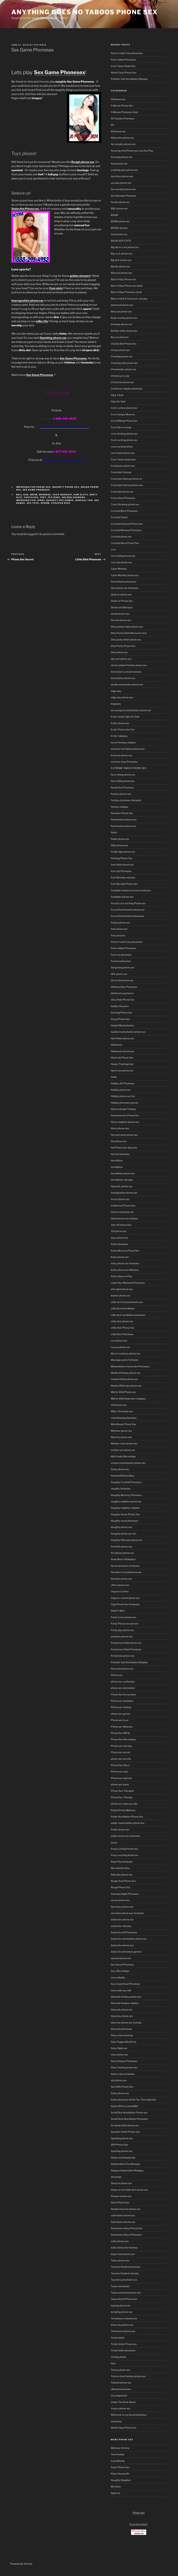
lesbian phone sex (120, 1295)
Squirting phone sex (121, 2151)
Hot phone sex (119, 1141)
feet (43, 497)
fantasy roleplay (119, 806)
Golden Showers (120, 1006)
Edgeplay (116, 703)
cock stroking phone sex (124, 433)
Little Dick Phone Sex (122, 1327)
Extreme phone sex (121, 755)
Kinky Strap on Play (121, 1276)
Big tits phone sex (120, 266)
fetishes (54, 497)
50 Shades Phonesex (123, 118)
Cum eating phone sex (123, 555)
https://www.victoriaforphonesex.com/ (64, 427)
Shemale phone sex (121, 2009)
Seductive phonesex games (126, 1951)
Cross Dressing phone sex (125, 504)
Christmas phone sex (122, 382)
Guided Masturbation (122, 1025)
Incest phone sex (120, 1199)
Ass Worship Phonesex (123, 195)
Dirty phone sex (119, 652)
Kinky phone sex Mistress (125, 1269)
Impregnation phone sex (33, 487)
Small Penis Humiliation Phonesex (129, 2118)
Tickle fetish (117, 2337)
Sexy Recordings (120, 1970)
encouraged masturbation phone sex (131, 710)
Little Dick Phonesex (122, 1334)
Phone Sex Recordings (123, 1739)
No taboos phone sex (122, 1552)
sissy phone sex (119, 2054)
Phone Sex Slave (120, 1765)
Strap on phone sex (121, 2183)
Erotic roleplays (119, 735)
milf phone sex (119, 1404)
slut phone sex (119, 2080)
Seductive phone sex (122, 1945)
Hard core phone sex (122, 1070)
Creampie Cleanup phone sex (127, 485)
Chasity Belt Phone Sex (124, 343)
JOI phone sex (118, 1231)
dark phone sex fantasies (124, 587)
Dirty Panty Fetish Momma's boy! (129, 633)
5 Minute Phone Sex (122, 105)
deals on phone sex (121, 594)
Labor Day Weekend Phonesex (128, 1282)
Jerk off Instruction (121, 1224)
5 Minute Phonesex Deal (124, 112)
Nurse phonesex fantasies (125, 1565)
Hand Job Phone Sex (122, 1057)
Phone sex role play (121, 1745)
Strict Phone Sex (120, 2202)
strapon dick (60, 503)
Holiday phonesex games (124, 1102)
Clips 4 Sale (117, 395)
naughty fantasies (120, 1488)
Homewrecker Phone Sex (125, 1115)
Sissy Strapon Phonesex (124, 2061)
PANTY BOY (118, 1610)
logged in (33, 534)
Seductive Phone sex (25, 208)
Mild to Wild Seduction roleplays (128, 1398)
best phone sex (119, 234)
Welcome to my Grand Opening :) (129, 2414)
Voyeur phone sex (120, 2408)
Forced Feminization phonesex (127, 916)
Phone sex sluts (119, 1771)
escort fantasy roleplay (123, 742)
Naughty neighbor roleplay (125, 1507)
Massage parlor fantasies (124, 1359)
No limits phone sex (121, 1546)
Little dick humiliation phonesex (128, 1314)
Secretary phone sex (122, 1906)
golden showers (73, 497)
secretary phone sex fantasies (127, 1913)
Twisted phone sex (121, 2382)
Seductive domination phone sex (129, 1938)
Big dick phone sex (121, 260)
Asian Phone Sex (120, 2467)
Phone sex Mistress (121, 1726)
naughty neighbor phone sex (126, 1501)
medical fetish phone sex (124, 1379)
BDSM (34, 494)
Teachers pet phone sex (124, 2279)
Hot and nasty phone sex (124, 1134)
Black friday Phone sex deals (126, 285)
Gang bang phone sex (123, 967)
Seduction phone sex (122, 1919)
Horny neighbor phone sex (125, 1121)
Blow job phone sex (121, 311)
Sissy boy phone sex (122, 2015)
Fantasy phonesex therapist (126, 800)
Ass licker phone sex (122, 176)
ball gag (22, 494)
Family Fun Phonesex (122, 787)
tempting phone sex (122, 2311)
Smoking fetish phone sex (125, 2125)
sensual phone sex (121, 1958)
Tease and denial (120, 2286)
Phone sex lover (120, 1720)
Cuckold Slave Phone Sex (125, 543)
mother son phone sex (123, 1450)
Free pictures (118, 935)
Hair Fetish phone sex (122, 1038)
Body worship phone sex (124, 317)
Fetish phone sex (120, 838)
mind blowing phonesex (124, 1417)
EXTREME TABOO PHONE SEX (128, 768)
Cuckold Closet (119, 517)
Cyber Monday (119, 568)
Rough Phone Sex (120, 1887)
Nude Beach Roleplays (123, 1559)
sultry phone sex (120, 2241)
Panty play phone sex (122, 1630)
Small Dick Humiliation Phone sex (129, 2112)
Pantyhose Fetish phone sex (126, 1642)
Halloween (116, 1044)
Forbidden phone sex (122, 896)
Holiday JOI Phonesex (123, 1083)
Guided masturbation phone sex (128, 1031)
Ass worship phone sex (123, 189)
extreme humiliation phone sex (128, 748)
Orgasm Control (119, 1591)
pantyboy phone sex (122, 1636)
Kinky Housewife (120, 2473)
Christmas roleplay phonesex (127, 388)
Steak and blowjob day (123, 2157)
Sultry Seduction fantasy (124, 2247)
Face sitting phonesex (123, 780)
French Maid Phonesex (123, 59)
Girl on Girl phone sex (122, 980)
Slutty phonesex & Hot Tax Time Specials (133, 2099)
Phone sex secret (120, 1752)
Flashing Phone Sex (121, 858)
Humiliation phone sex (123, 1173)
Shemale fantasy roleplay (124, 2003)
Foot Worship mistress (123, 877)
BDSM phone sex (120, 221)
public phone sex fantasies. (125, 1835)
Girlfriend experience (122, 993)
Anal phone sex (119, 163)
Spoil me (115, 2493)
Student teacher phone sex (126, 2209)
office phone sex (120, 1585)
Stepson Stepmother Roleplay (127, 2170)
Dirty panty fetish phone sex (126, 639)
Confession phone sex (123, 465)
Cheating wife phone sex (124, 362)
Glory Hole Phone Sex (123, 999)
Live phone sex (119, 1340)
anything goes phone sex (124, 169)
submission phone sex (123, 2215)
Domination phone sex (123, 678)
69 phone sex (118, 131)
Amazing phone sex (121, 157)
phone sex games (120, 1713)
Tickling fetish (118, 2356)
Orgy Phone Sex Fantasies (125, 1604)
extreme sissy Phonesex (124, 761)
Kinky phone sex (120, 1256)
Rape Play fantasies (122, 1861)
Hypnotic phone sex (121, 1186)
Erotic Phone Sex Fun (122, 729)
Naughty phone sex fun (123, 1533)
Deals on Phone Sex (122, 600)
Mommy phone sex (121, 1437)
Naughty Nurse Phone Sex (125, 1514)
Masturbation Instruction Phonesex (130, 1366)
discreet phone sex (121, 658)
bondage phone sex (121, 324)
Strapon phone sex (121, 2196)
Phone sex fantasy (121, 1707)
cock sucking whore (122, 446)
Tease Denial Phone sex (124, 2298)
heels (114, 1076)
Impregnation (26, 500)
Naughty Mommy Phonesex (126, 1495)
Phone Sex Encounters (123, 1694)
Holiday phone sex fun (123, 1096)
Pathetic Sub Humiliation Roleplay (129, 78)
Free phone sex (119, 928)
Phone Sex (139, 2512)
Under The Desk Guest (123, 2402)
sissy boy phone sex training (126, 2022)
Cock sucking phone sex (124, 440)
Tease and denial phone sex (126, 2292)
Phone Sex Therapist (122, 1790)
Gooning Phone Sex (121, 1012)
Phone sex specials (121, 1778)
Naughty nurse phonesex (124, 1520)
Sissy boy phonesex (121, 2028)
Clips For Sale (118, 401)
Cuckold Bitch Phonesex (124, 510)
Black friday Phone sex (123, 279)
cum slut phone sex (121, 562)
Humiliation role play (122, 1179)
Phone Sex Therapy (121, 1797)
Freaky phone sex (120, 922)
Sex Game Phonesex (39, 375)
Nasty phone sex (120, 1469)
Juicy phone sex (119, 1237)
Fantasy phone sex (121, 793)
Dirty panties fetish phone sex (127, 626)
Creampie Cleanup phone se (126, 478)
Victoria (40, 45)
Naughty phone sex (65, 487)
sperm (45, 503)
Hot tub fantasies (120, 1154)
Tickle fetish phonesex (123, 2350)
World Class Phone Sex (123, 72)
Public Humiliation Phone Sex (127, 1816)
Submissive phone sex (123, 2221)
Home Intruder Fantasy (123, 1109)
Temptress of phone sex (124, 2318)
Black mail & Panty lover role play (129, 298)
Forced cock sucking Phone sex (128, 903)
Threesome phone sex (123, 2331)
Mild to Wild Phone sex (123, 1392)
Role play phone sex (121, 1874)
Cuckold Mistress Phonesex (126, 530)
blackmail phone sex (122, 304)
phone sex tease (120, 1784)
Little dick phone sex (122, 1321)
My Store (116, 2486)
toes (113, 2363)
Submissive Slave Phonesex (126, 2234)
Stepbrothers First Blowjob (125, 2163)
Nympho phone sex (121, 1578)
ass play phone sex (121, 182)
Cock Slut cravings (121, 427)
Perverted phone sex (122, 1668)
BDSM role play (119, 227)
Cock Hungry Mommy (123, 414)
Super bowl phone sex (123, 2254)
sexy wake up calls (121, 1990)
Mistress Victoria (120, 2447)
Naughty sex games (60, 500)
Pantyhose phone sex (123, 1655)
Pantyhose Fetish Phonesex (126, 1649)
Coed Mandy (118, 2460)
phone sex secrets (121, 1758)
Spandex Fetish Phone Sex (125, 2131)
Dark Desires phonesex (123, 581)
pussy (114, 1842)
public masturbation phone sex (127, 1822)
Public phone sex (120, 1829)
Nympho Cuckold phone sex (126, 1572)
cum (113, 549)
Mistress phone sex (121, 1430)
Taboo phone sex (120, 2260)
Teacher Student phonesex (126, 2266)
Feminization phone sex (124, 819)
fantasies (31, 497)
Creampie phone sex (122, 491)
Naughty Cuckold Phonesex (126, 1482)
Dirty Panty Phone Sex (123, 645)
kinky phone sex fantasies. (125, 1263)
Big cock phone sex (121, 253)
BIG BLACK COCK (121, 240)
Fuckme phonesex (121, 961)
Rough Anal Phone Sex (123, 1880)
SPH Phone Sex (119, 2144)
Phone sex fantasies (122, 1700)
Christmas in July (120, 375)
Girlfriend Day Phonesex (124, 986)
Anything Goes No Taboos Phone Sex (84, 12)
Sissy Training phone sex (124, 2067)
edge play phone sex (122, 697)
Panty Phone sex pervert (124, 1623)
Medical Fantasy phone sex (126, 1372)
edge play (116, 691)
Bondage (45, 494)
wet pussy (116, 2421)
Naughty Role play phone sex (126, 1539)
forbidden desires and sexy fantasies (131, 890)
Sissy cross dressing (122, 2035)
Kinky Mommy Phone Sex (125, 1250)
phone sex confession (123, 1681)
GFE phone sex (119, 973)
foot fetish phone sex (122, 864)
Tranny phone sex (120, 2369)
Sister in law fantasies (123, 2073)
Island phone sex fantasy (124, 1218)
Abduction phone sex (122, 137)
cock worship (62, 494)
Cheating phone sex (122, 356)
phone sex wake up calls (124, 1803)
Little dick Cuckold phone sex (127, 1302)
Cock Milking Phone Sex (124, 420)
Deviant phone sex (121, 620)
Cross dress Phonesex (123, 497)
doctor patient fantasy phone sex (129, 665)
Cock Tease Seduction (123, 66)
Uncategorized (119, 2395)
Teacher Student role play (125, 2273)
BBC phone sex (119, 208)
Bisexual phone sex (121, 272)
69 (112, 124)
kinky (41, 500)
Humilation (117, 1160)
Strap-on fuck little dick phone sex (129, 2189)
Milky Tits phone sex (122, 1411)
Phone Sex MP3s (120, 1732)
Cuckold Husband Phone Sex (127, 523)
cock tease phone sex (123, 452)
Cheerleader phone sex (123, 369)
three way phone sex (122, 2324)
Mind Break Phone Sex (123, 1424)
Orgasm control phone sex (125, 1597)
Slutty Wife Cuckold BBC (124, 2106)
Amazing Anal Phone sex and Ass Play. (132, 150)
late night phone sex (122, 1289)
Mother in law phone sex (124, 1443)
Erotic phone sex (120, 723)
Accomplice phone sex (123, 144)
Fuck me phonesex (121, 954)
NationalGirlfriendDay (122, 1475)
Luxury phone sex (120, 1347)
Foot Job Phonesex (121, 871)
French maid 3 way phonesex (127, 53)
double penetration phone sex (127, 684)
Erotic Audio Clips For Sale (125, 716)
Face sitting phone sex (123, 774)
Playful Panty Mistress (123, 1810)
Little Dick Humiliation (123, 1308)
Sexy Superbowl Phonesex (125, 1983)
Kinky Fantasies (119, 1244)
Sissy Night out (119, 2048)
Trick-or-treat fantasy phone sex (128, 2376)
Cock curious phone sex (124, 407)
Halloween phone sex (122, 1051)
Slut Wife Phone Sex (122, 2086)
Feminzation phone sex (123, 826)
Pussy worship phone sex (124, 1855)
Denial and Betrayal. (122, 607)
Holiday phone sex (121, 1089)
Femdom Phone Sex (122, 813)
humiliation (117, 1167)
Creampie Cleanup (121, 472)
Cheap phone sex (120, 350)
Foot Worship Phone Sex (124, 883)
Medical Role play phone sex (126, 1385)
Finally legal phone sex (123, 851)
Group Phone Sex (120, 1019)
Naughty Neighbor (121, 2480)
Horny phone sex (120, 1128)
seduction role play (121, 1926)
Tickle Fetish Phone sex (124, 2344)
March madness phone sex (126, 1353)
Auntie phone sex (120, 202)
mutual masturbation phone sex (128, 1462)
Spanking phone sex (122, 2138)
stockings (116, 2176)
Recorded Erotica (120, 1868)
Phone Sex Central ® (139, 2524)
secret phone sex (120, 1900)
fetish (114, 832)
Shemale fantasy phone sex (126, 1996)
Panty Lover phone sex (123, 1617)
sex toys (33, 503)
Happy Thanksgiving (122, 1063)
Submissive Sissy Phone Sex (126, 2228)
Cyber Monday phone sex (125, 575)
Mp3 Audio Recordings (123, 1456)
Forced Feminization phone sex (128, 909)
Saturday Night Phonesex (125, 1893)
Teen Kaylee (117, 2454)
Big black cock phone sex (125, 247)
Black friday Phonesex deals (126, 292)
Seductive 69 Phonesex (124, 1932)
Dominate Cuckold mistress (126, 671)
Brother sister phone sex (124, 330)
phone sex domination (123, 1687)
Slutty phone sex (120, 2093)
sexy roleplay (118, 1977)
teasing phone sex (121, 2305)
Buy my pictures (120, 337)
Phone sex (117, 1675)
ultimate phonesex (121, 2389)
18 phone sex (118, 99)
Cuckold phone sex (121, 536)
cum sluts (81, 494)
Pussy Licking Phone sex (124, 1848)
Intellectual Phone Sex (123, 1205)
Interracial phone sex (122, 1211)
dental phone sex (120, 613)
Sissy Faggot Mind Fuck (123, 2041)
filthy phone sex (119, 845)
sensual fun (84, 500)
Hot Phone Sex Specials (124, 1147)
